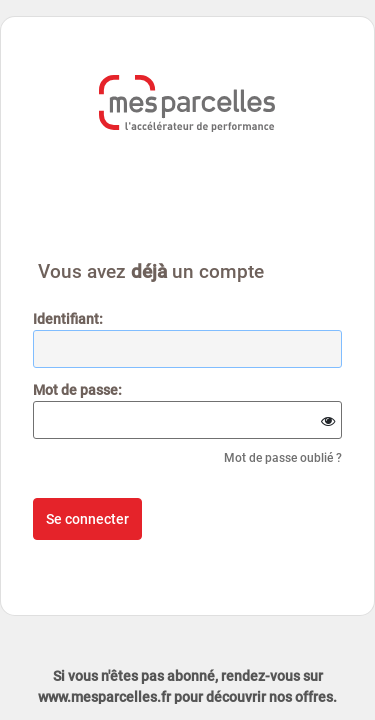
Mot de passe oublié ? (283, 458)
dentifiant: (68, 319)
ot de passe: (77, 390)
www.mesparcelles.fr (104, 697)
